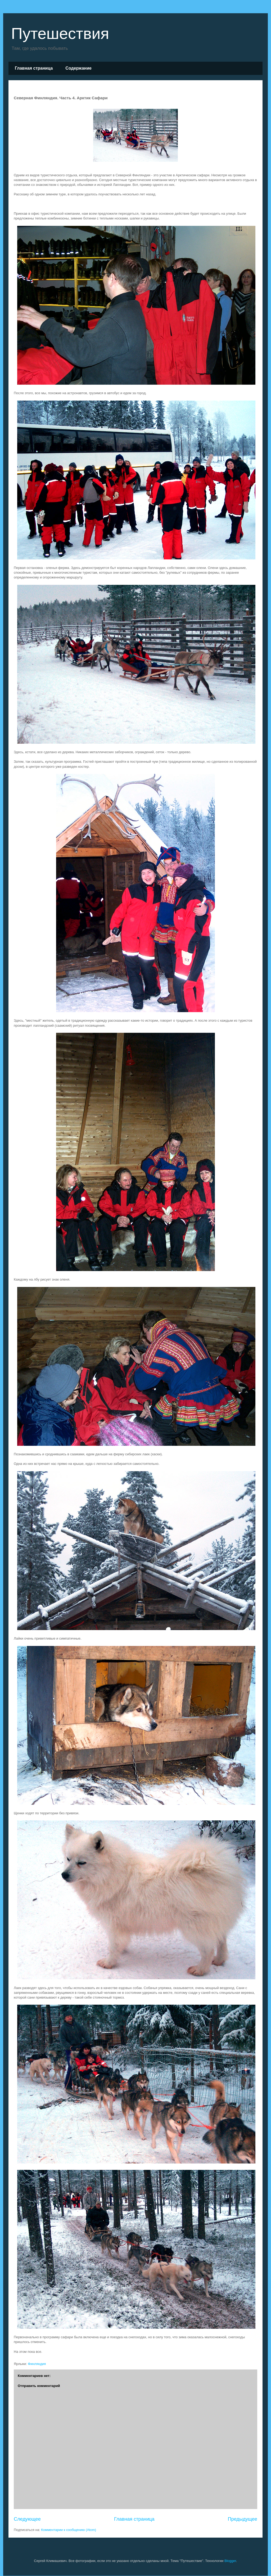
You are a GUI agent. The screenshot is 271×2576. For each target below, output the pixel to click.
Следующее (27, 2519)
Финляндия (37, 2364)
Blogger (230, 2561)
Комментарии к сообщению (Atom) (68, 2530)
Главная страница (34, 68)
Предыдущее (242, 2519)
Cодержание (78, 68)
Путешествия (60, 33)
